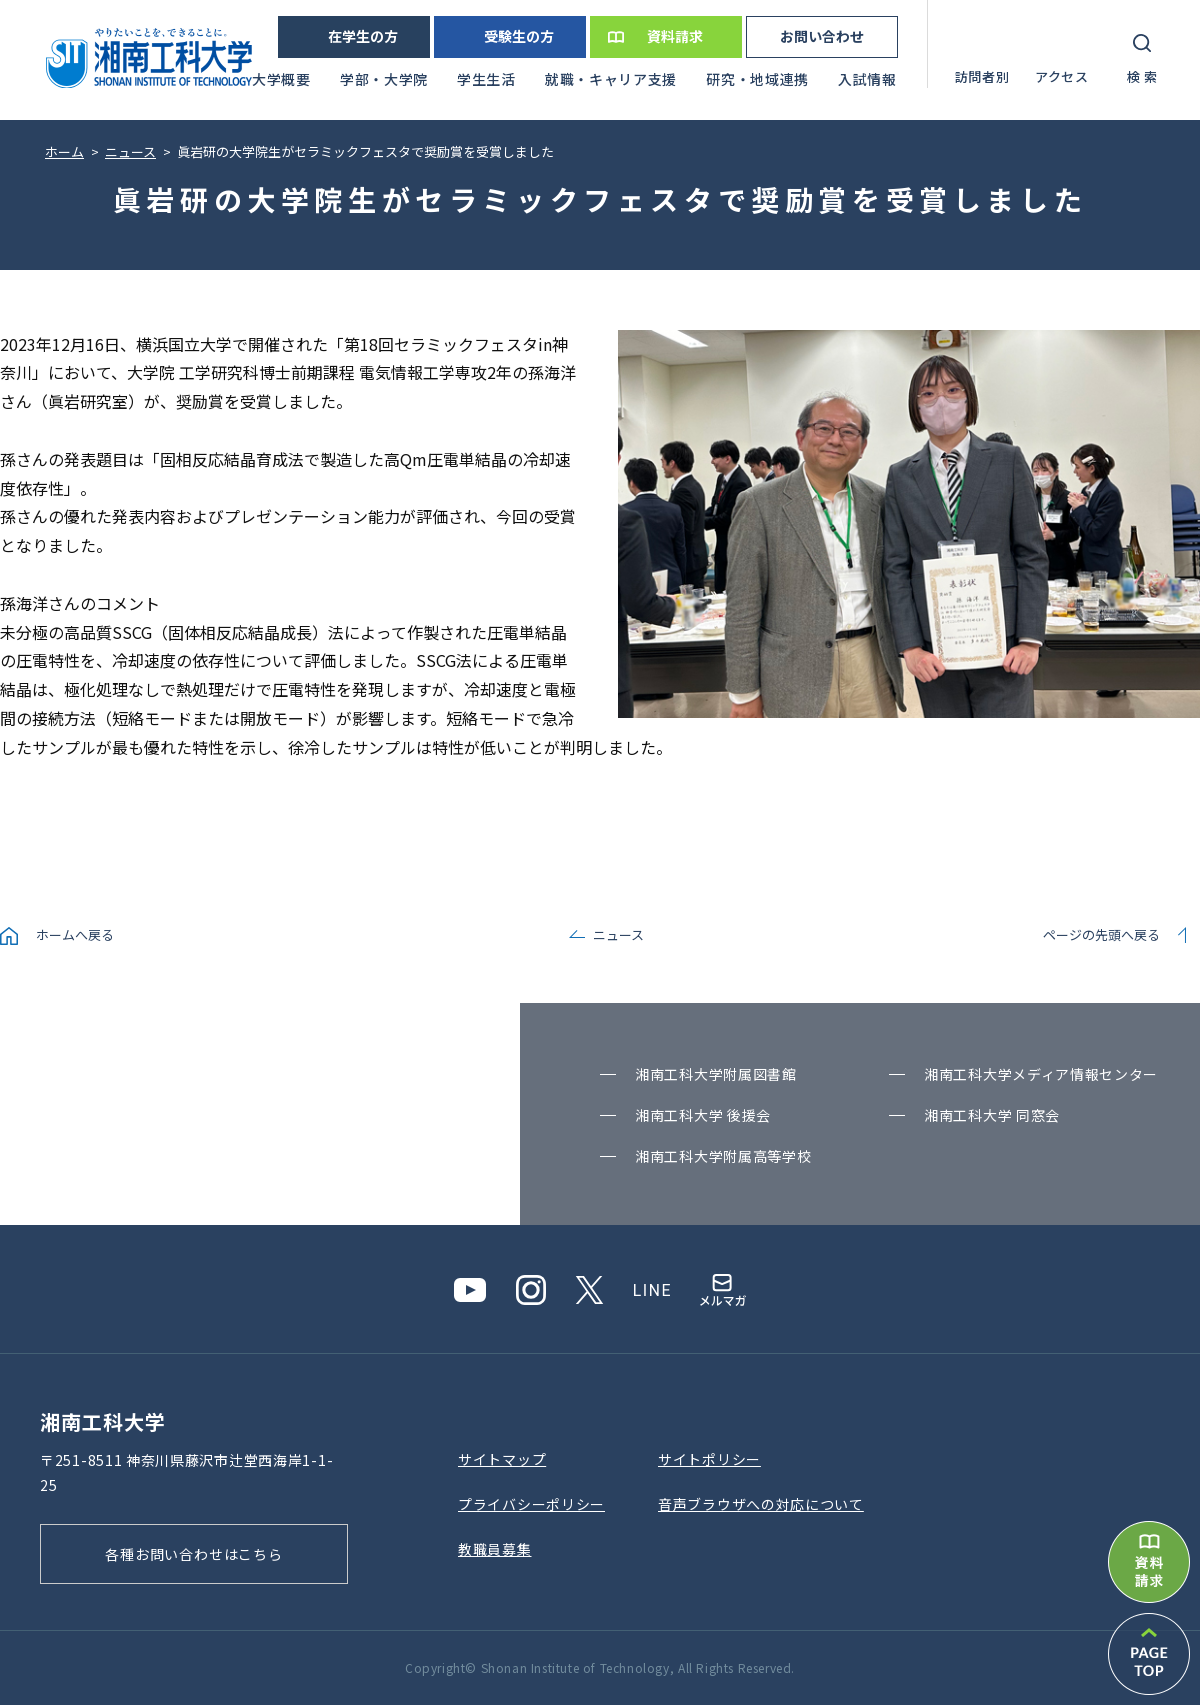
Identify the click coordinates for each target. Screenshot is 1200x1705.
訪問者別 (982, 76)
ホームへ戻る (75, 934)
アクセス (1062, 76)
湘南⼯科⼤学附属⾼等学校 (723, 1156)
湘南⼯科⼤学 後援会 (703, 1115)
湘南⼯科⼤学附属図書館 (716, 1074)
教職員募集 (495, 1549)
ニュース (618, 934)
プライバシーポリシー (531, 1504)
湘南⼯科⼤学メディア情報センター (1041, 1074)
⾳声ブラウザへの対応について (761, 1504)
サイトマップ (502, 1459)
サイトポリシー (709, 1459)
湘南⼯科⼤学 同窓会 (992, 1115)
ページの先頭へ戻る (1101, 934)
